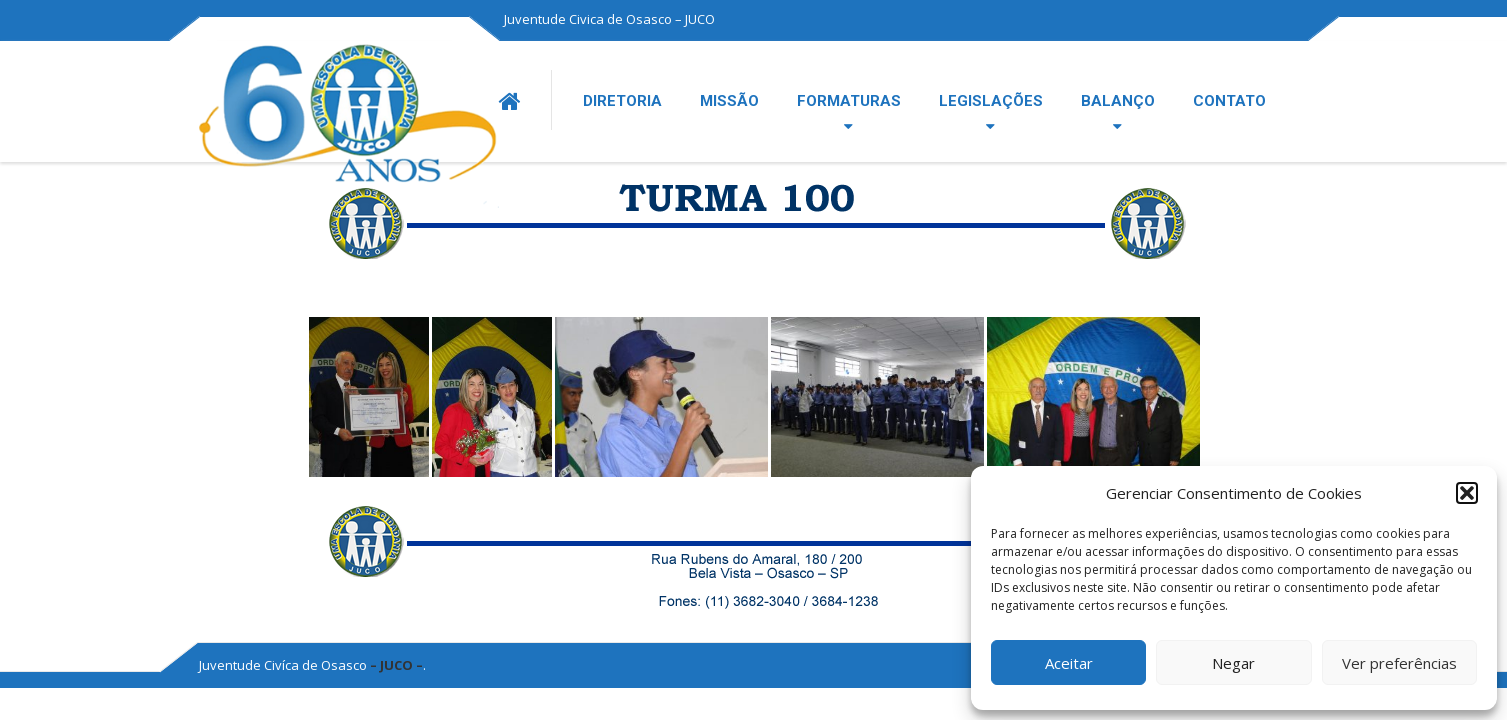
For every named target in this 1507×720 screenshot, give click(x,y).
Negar (1233, 663)
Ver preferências (1399, 663)
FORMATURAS (849, 101)
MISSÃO (729, 101)
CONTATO (1229, 101)
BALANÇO (1118, 101)
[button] (1467, 493)
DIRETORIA (622, 101)
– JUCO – (396, 665)
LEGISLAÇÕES (991, 101)
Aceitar (1069, 663)
